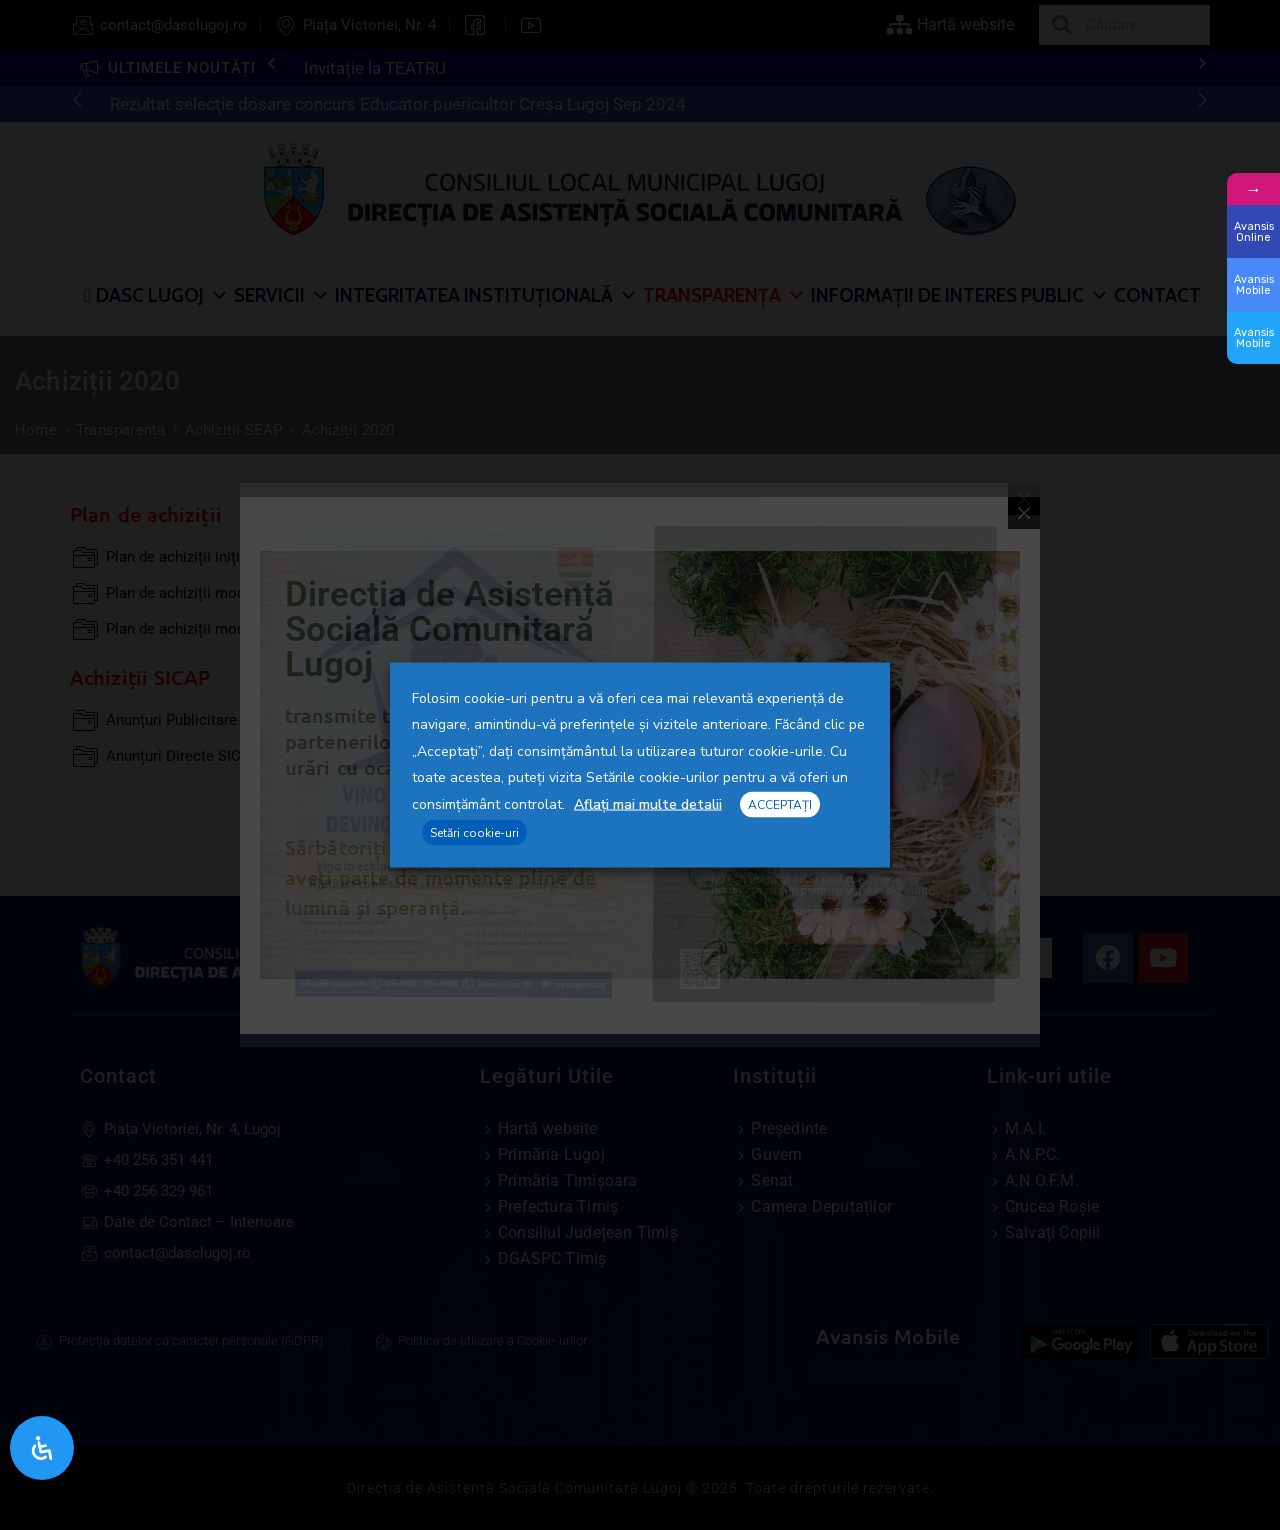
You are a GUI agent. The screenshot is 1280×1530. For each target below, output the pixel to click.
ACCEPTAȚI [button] (780, 805)
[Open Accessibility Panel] (42, 1448)
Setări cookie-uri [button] (474, 832)
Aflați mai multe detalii (648, 804)
